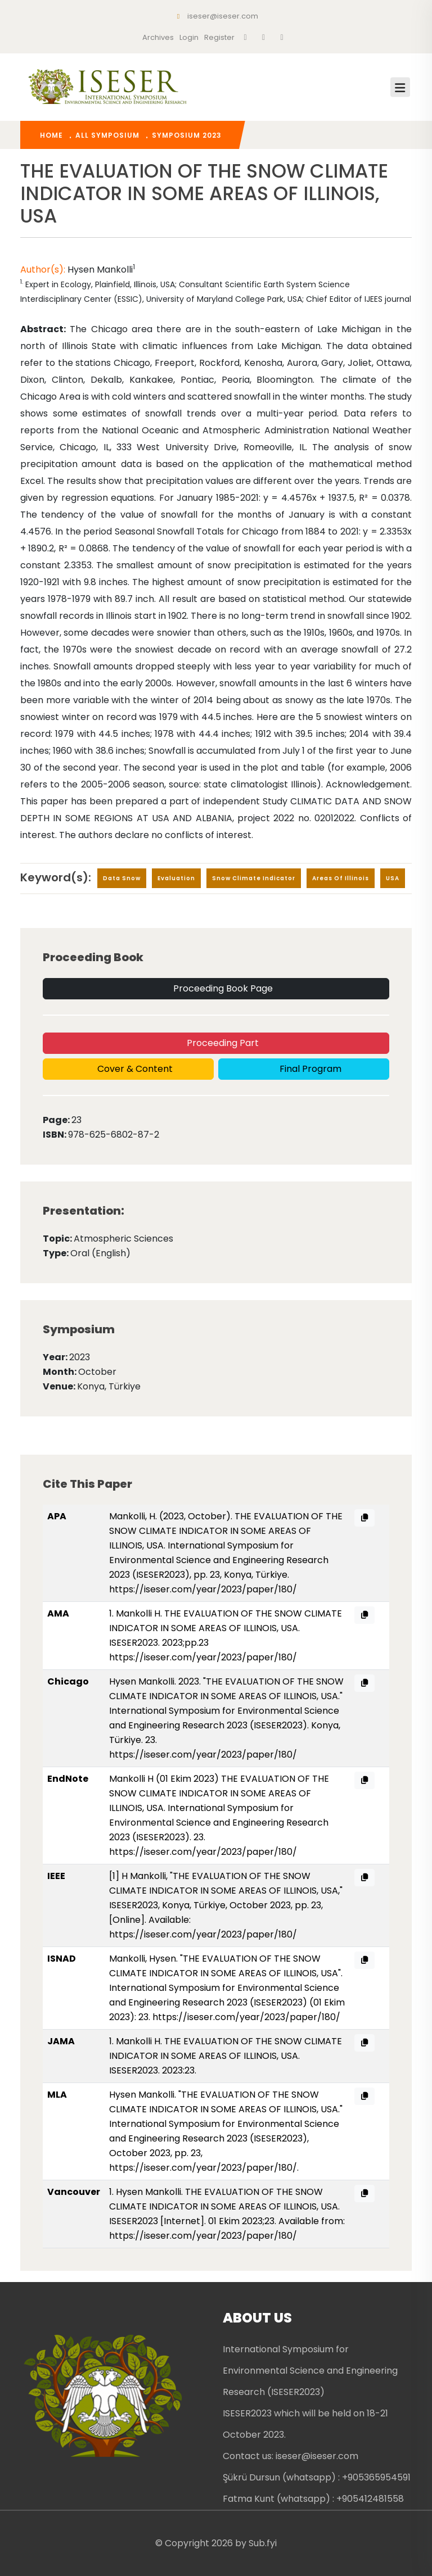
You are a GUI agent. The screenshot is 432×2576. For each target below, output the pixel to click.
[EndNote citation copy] (364, 1780)
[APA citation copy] (364, 1518)
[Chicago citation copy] (364, 1683)
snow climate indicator (253, 878)
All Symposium (107, 135)
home (51, 135)
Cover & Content (134, 1068)
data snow (122, 878)
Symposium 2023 (187, 135)
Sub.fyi (263, 2543)
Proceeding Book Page (222, 988)
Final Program (309, 1068)
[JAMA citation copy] (364, 2043)
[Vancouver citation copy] (364, 2193)
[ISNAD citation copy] (364, 1960)
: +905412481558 (368, 2498)
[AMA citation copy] (364, 1615)
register (219, 37)
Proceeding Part (221, 1042)
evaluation (176, 878)
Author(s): (44, 269)
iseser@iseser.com (216, 16)
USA (392, 878)
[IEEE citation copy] (364, 1877)
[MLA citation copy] (364, 2096)
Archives (158, 37)
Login (189, 37)
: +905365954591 (374, 2477)
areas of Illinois (340, 878)
